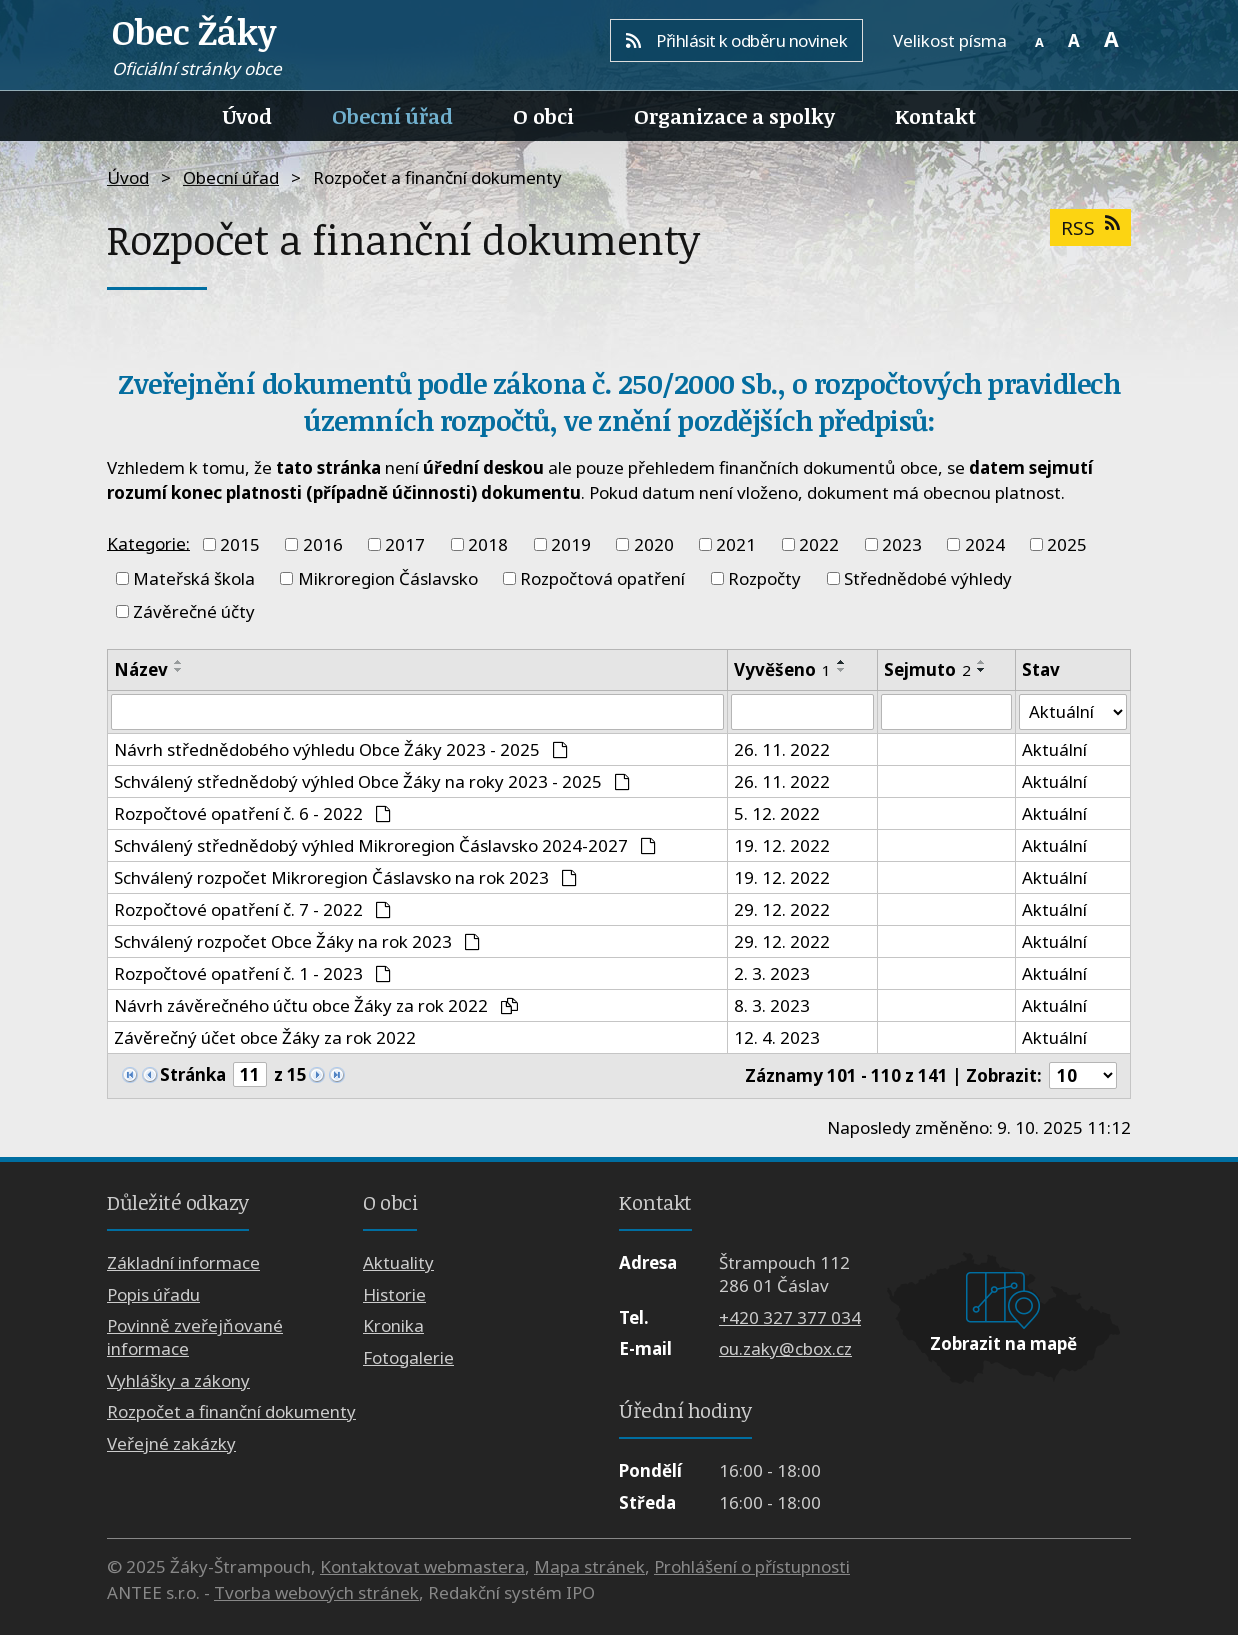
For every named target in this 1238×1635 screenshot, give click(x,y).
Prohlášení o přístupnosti (752, 1566)
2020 (654, 544)
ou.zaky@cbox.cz (785, 1348)
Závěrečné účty (194, 611)
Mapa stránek (589, 1566)
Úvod (247, 116)
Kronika (393, 1326)
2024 (985, 544)
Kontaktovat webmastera (422, 1566)
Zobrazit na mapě (1003, 1343)
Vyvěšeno (782, 669)
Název (141, 669)
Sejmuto (927, 669)
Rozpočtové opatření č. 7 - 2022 (252, 909)
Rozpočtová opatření (602, 578)
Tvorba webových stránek (316, 1592)
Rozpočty (764, 578)
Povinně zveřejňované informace (195, 1338)
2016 (323, 544)
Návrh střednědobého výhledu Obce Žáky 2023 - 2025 (341, 749)
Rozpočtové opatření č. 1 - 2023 (252, 973)
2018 (488, 544)
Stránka (193, 1075)
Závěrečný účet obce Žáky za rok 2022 (265, 1037)
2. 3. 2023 (772, 973)
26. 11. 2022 (782, 749)
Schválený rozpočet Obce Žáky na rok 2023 (297, 941)
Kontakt (935, 116)
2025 (1067, 544)
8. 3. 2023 (772, 1005)
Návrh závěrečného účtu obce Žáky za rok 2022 (316, 1005)
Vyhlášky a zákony (178, 1380)
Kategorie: (148, 542)
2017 (405, 544)
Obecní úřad (392, 116)
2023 (902, 544)
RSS (1090, 227)
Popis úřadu (153, 1294)
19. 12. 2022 (782, 845)
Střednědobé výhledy (928, 578)
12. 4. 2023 (777, 1037)
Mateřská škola (194, 578)
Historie (394, 1294)
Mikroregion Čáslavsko (388, 578)
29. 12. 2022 (782, 909)
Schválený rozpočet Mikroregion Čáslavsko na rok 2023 (345, 877)
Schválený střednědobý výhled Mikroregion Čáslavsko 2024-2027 (385, 845)
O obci (543, 116)
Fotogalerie (408, 1357)
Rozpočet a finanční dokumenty (231, 1411)
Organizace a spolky (734, 116)
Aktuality (398, 1263)
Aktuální (1054, 749)
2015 (240, 544)
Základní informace (183, 1263)
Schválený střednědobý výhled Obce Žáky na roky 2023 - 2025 (372, 781)
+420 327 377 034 (790, 1317)
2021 (736, 544)
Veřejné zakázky (171, 1443)
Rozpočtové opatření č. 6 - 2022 (252, 813)
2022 (819, 544)
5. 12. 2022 (777, 813)
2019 (571, 544)
